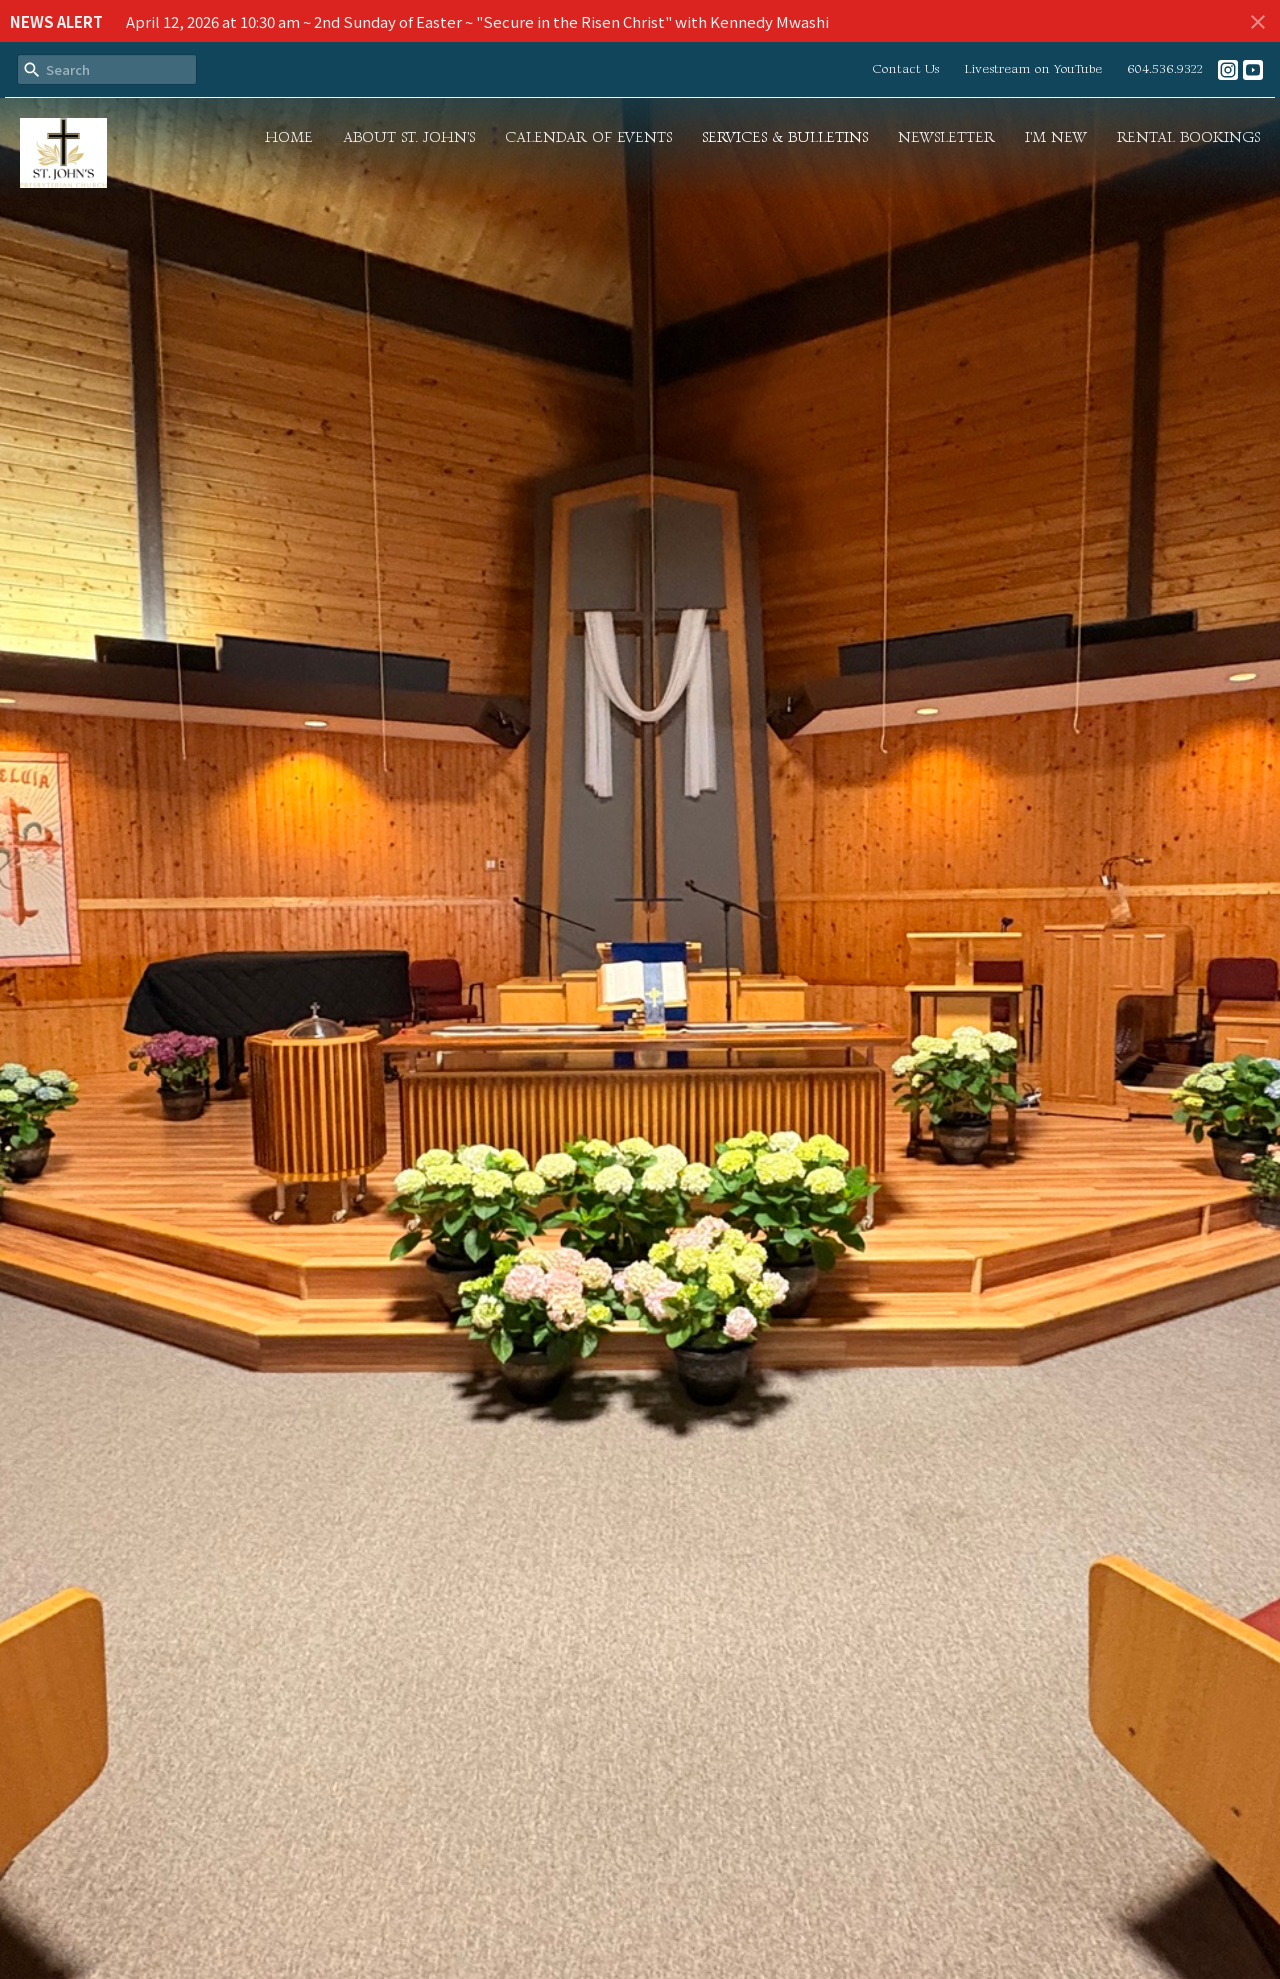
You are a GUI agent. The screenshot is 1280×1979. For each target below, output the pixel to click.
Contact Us (906, 69)
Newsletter (946, 137)
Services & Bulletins (785, 137)
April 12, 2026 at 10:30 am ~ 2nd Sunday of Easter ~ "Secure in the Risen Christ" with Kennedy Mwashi (477, 21)
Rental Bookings (1188, 137)
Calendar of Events (588, 137)
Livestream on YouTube (1033, 69)
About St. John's (409, 137)
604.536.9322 (1165, 69)
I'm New (1056, 137)
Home (289, 137)
